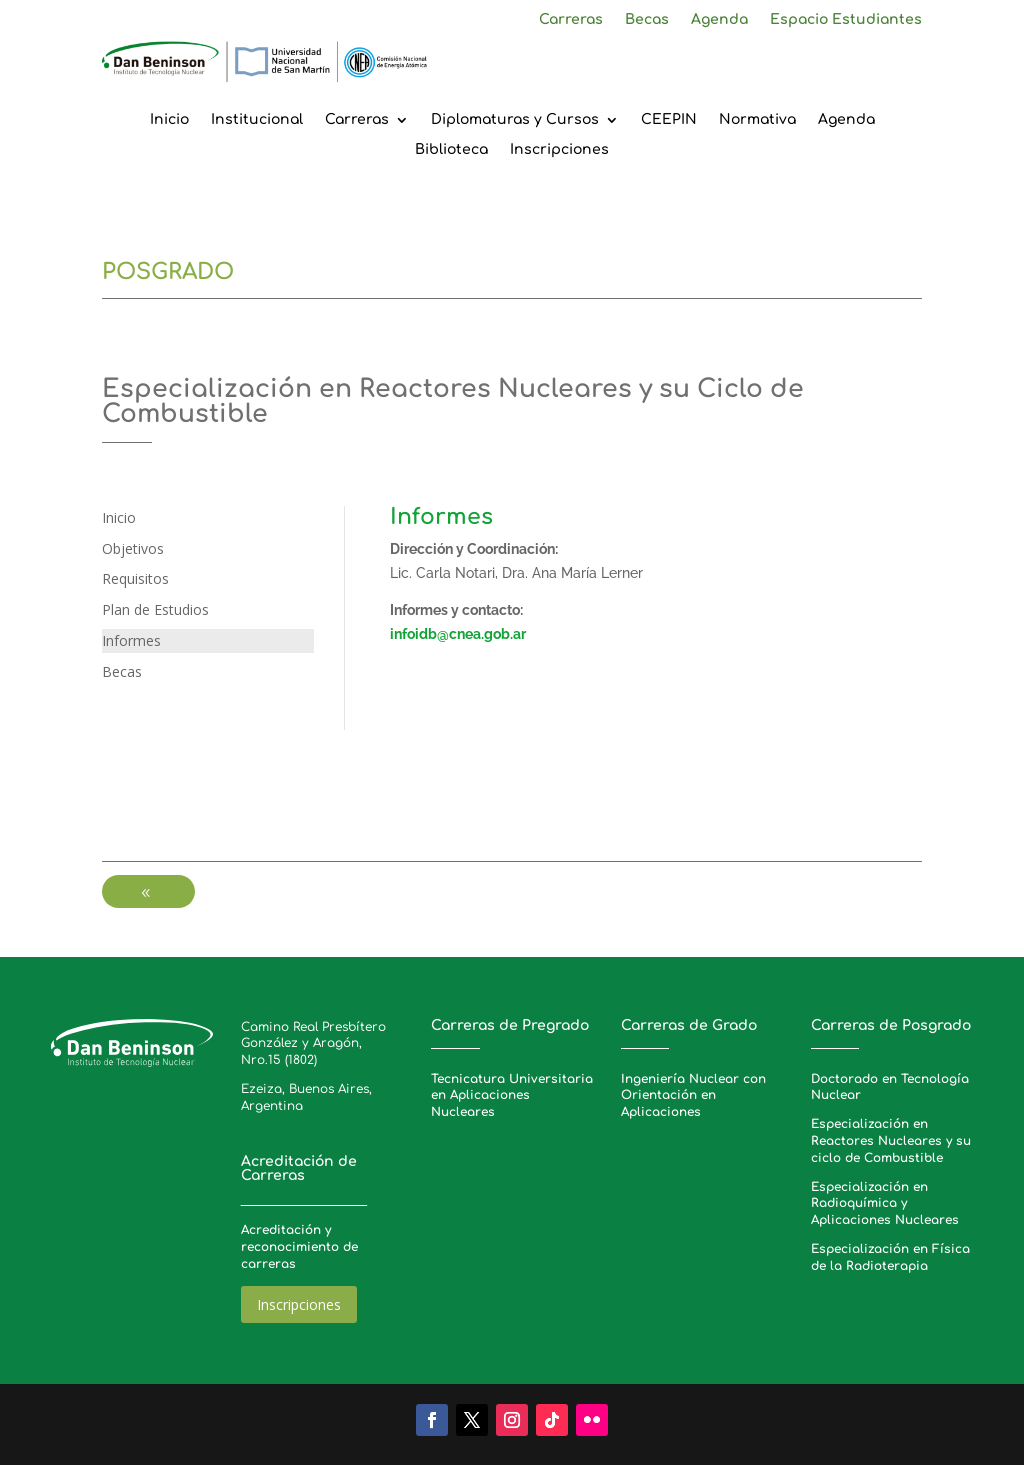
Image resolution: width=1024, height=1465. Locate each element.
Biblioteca (451, 150)
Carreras (571, 20)
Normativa (757, 120)
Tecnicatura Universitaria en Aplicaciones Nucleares (512, 1096)
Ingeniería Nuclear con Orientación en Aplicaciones (693, 1096)
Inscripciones (559, 150)
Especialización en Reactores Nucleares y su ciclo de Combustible (891, 1141)
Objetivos (133, 548)
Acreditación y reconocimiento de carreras (299, 1247)
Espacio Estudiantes (846, 20)
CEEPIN (669, 120)
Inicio (169, 120)
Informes (131, 640)
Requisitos (135, 578)
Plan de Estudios (155, 609)
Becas (647, 20)
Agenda (719, 20)
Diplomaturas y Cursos (515, 120)
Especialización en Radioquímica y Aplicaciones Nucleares (885, 1204)
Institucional (257, 120)
